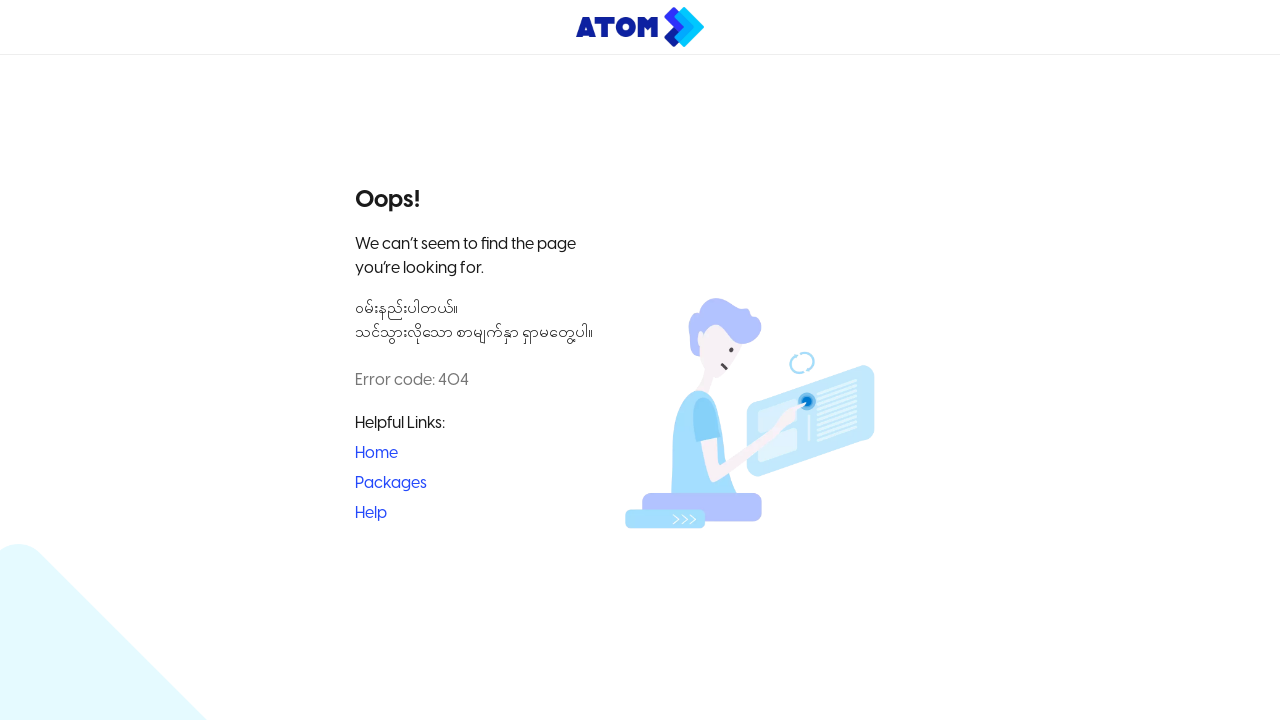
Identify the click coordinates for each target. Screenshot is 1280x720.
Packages (391, 483)
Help (371, 513)
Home (376, 453)
